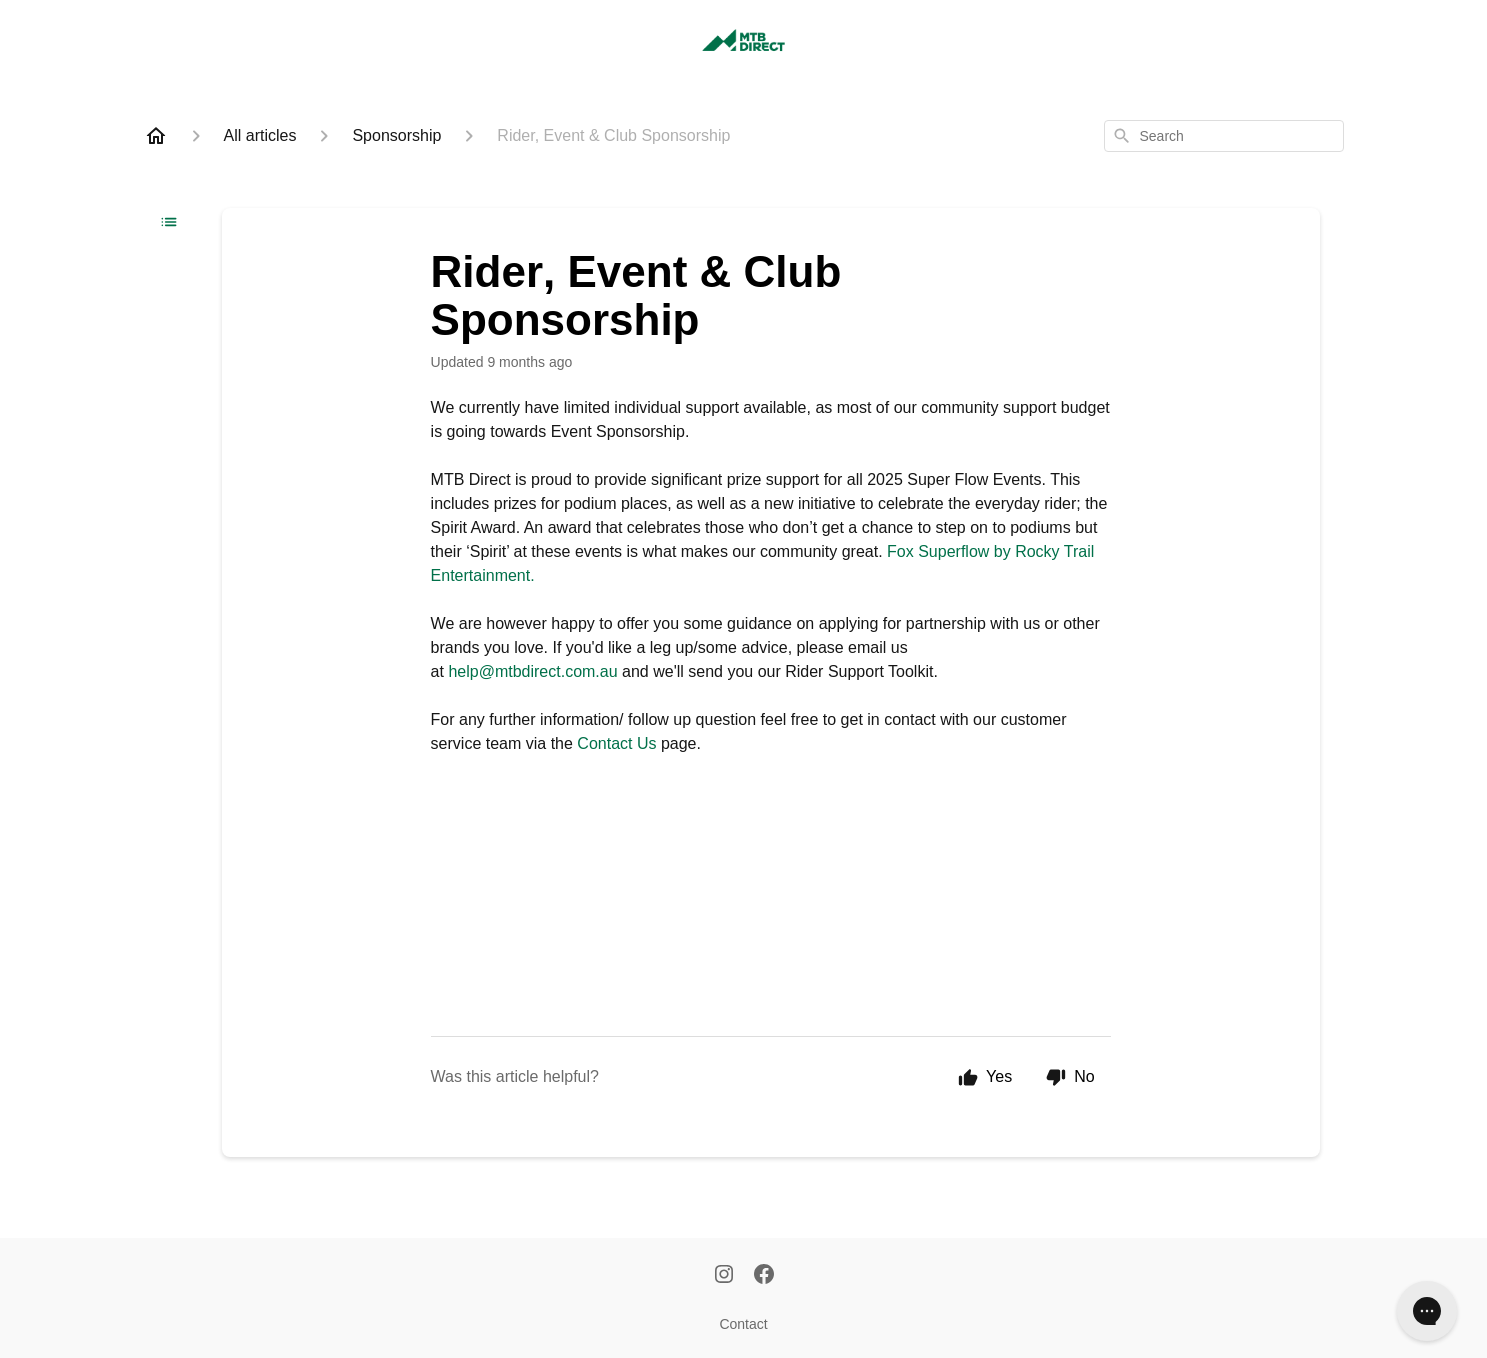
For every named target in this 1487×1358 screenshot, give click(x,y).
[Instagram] (724, 1276)
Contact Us (616, 743)
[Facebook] (764, 1276)
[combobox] (1224, 136)
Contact (743, 1324)
